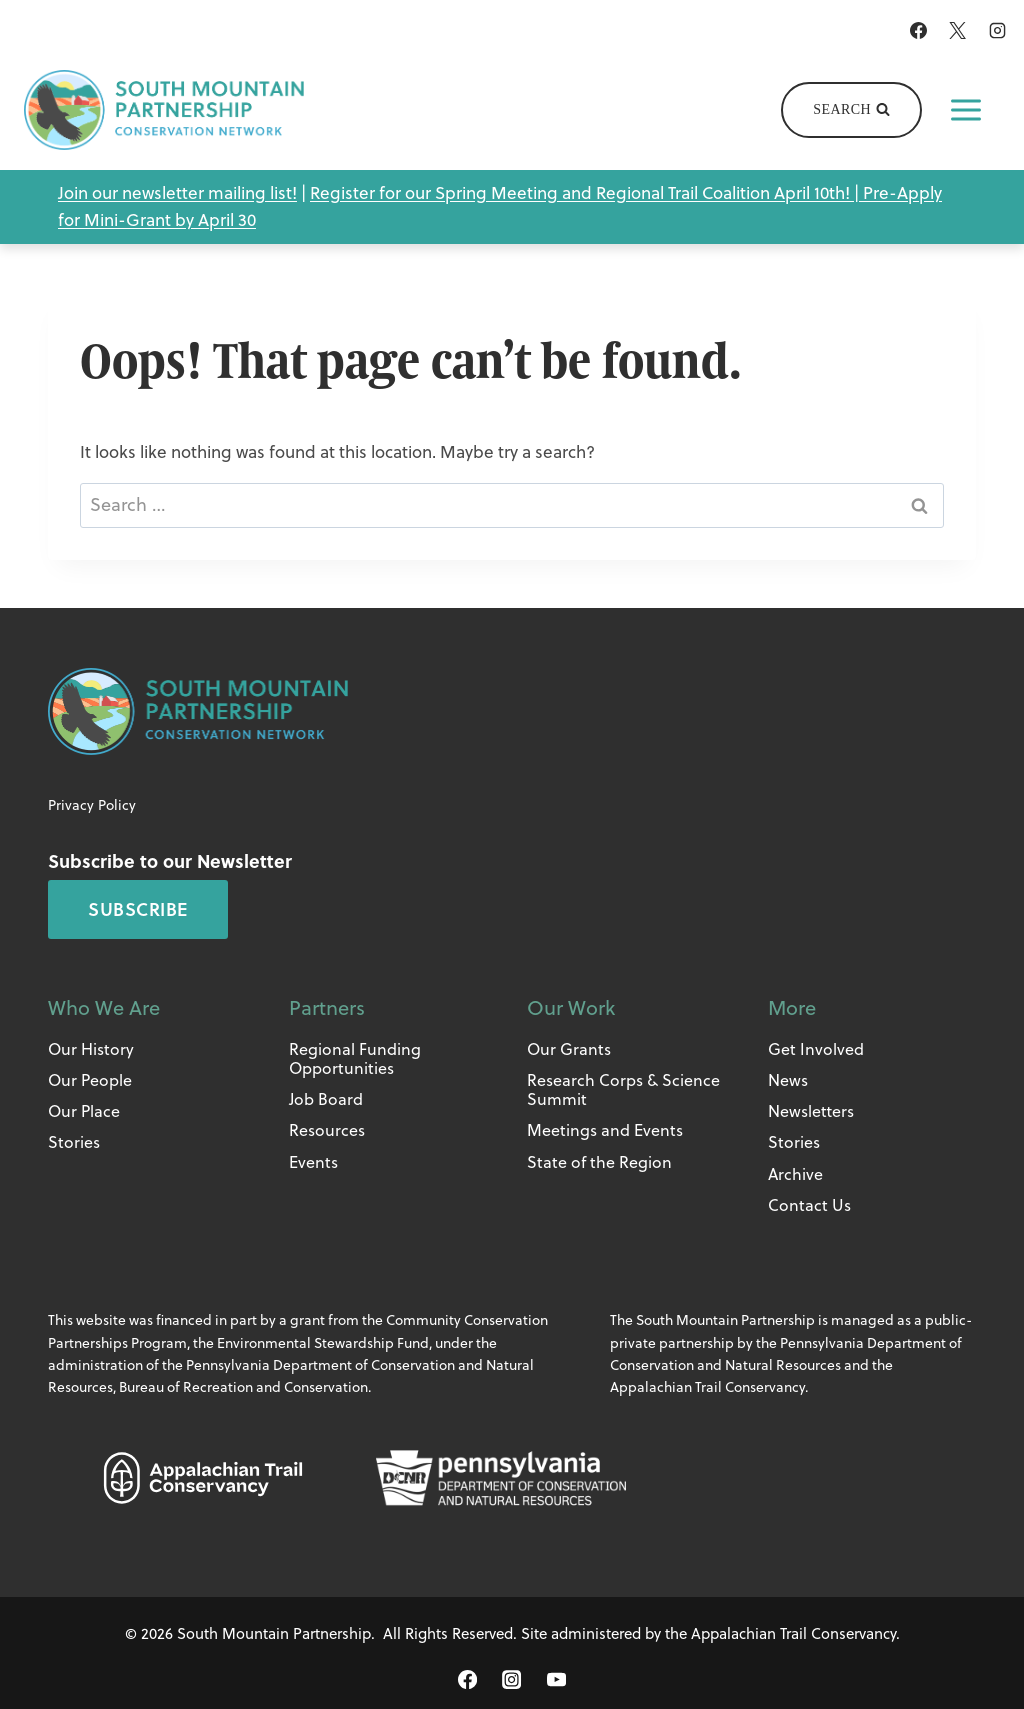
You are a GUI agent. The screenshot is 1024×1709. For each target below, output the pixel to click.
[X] (958, 30)
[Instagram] (997, 30)
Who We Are (104, 1007)
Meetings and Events (605, 1130)
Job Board (326, 1099)
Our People (90, 1080)
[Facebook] (919, 30)
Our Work (571, 1007)
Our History (91, 1049)
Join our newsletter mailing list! (177, 193)
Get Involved (816, 1049)
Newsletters (811, 1111)
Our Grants (569, 1049)
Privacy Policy (92, 805)
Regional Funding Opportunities (355, 1058)
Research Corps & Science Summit (623, 1089)
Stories (74, 1142)
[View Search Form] (851, 110)
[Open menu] (966, 110)
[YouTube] (556, 1680)
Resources (327, 1130)
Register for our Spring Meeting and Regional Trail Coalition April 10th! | (586, 193)
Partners (327, 1007)
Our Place (84, 1111)
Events (313, 1162)
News (788, 1080)
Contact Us (809, 1205)
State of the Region (599, 1162)
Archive (795, 1174)
